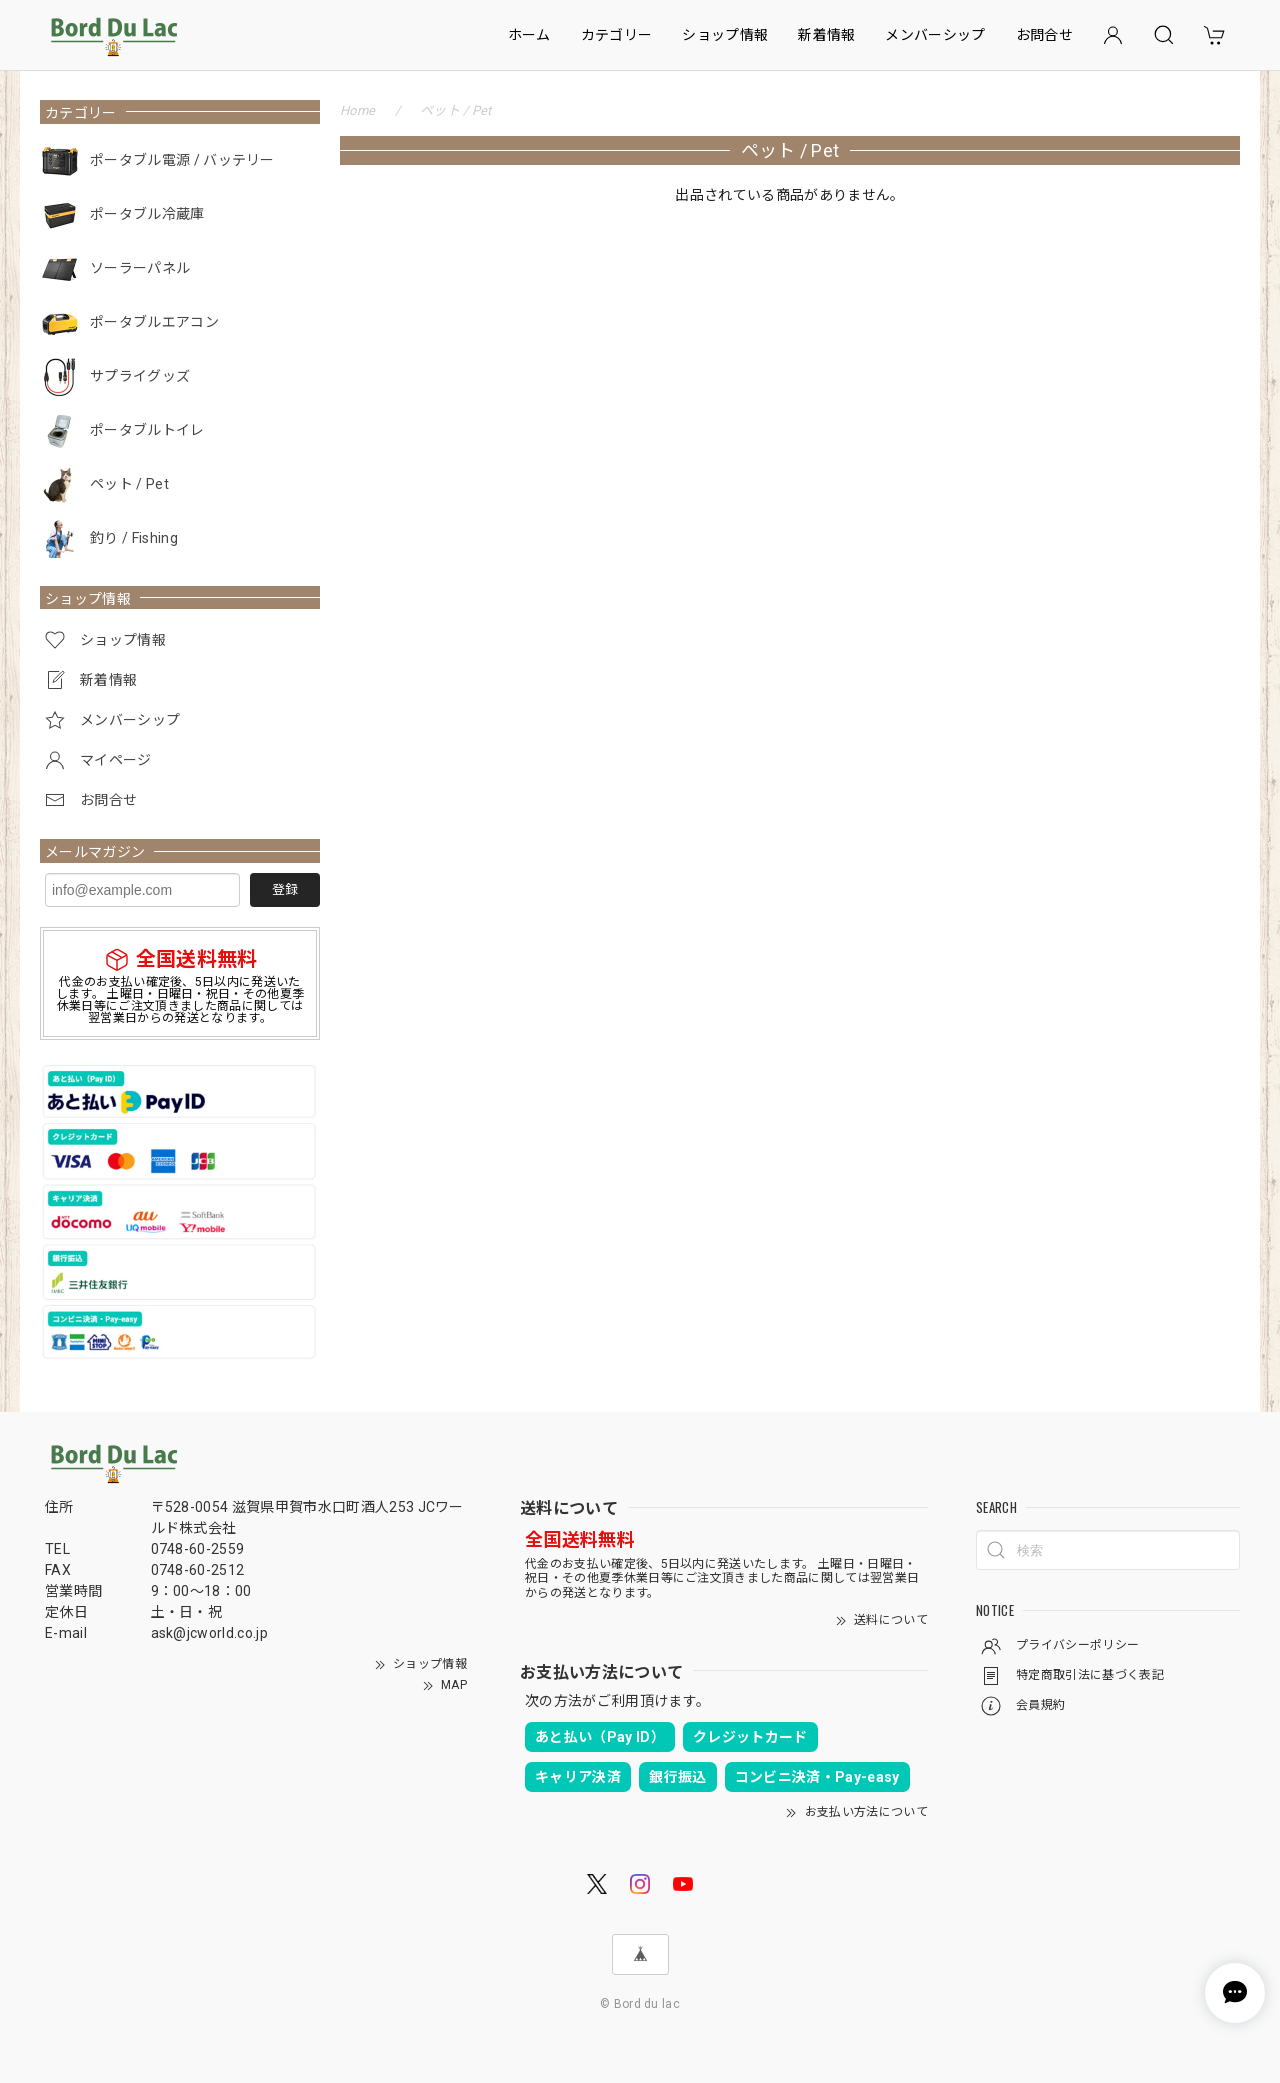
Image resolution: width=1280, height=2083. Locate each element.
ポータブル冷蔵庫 (147, 214)
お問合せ (1044, 35)
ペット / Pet (129, 484)
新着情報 (826, 35)
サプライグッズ (140, 376)
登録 (285, 889)
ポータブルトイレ (147, 430)
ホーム (529, 35)
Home (357, 110)
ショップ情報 (725, 35)
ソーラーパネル (140, 268)
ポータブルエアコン (154, 322)
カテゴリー (617, 35)
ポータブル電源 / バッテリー (182, 160)
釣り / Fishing (134, 538)
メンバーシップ (935, 35)
